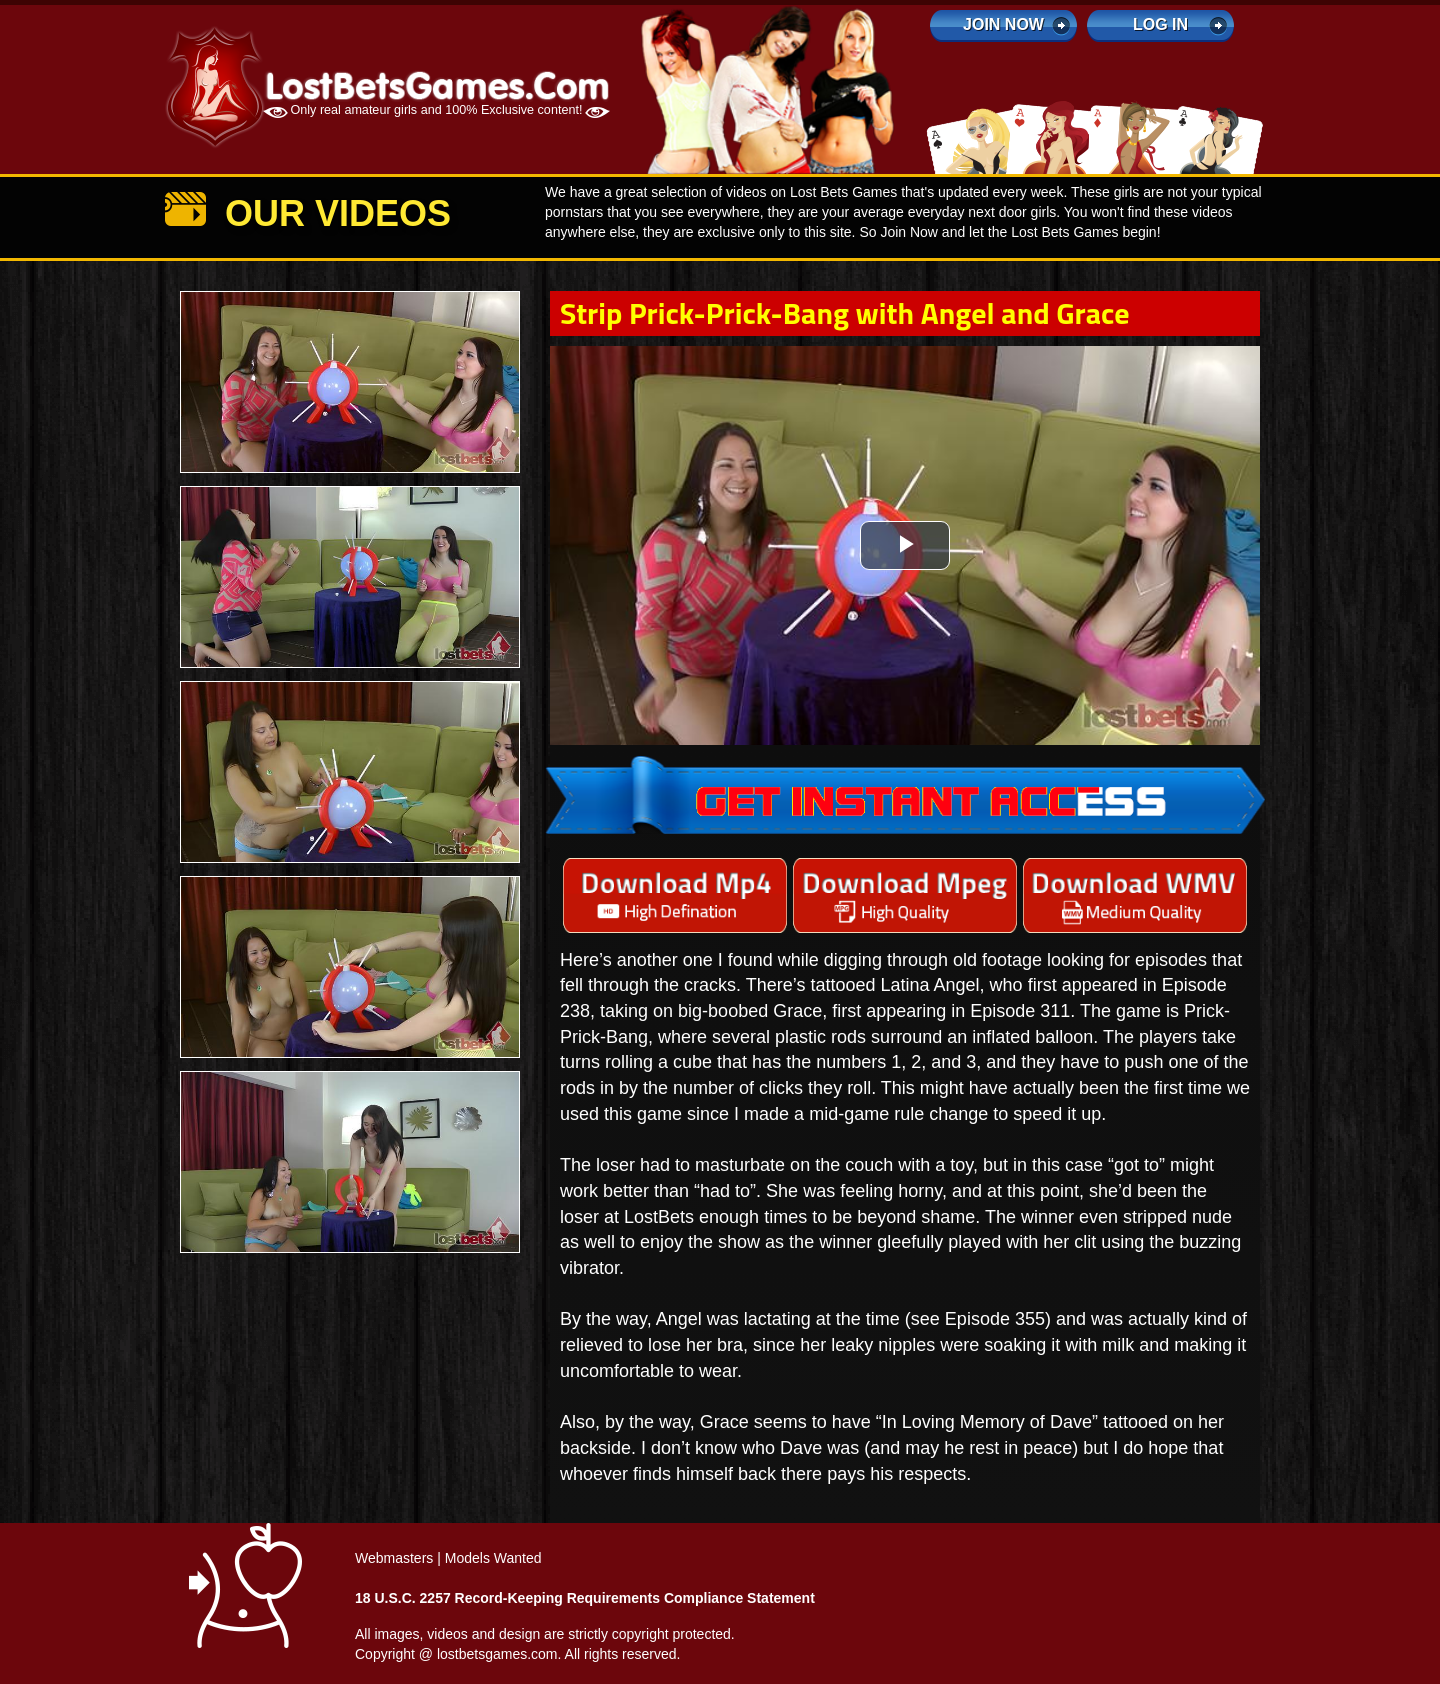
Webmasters (394, 1558)
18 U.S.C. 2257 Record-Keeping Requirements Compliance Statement (585, 1598)
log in (1160, 24)
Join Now (1003, 24)
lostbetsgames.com (497, 1654)
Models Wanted (493, 1558)
